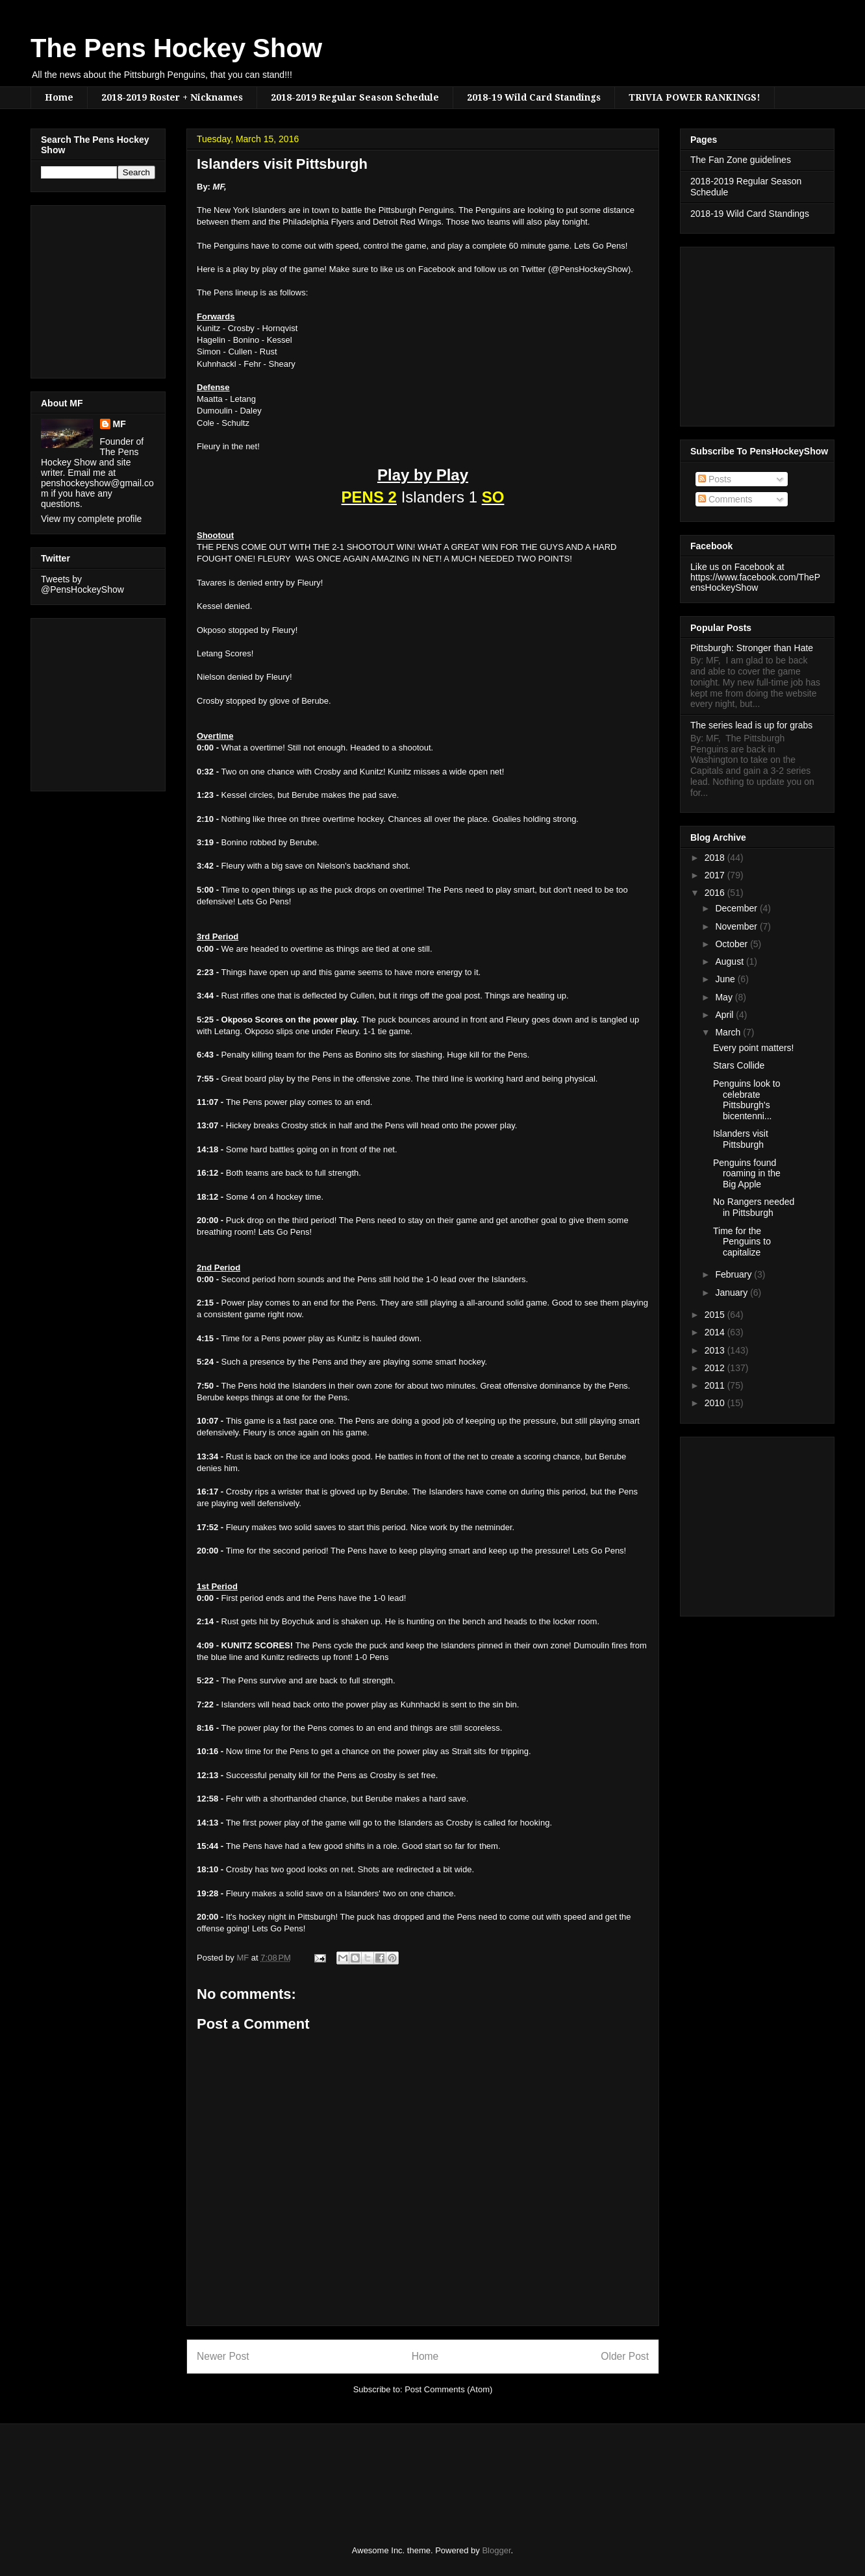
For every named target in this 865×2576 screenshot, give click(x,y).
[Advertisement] (80, 288)
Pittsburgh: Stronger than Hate (751, 648)
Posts (714, 479)
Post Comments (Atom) (448, 2389)
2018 (716, 857)
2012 (716, 1368)
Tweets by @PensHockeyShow (82, 584)
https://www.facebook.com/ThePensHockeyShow (755, 582)
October (732, 944)
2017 (716, 875)
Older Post (625, 2356)
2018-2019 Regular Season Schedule (355, 97)
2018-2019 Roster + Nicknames (172, 97)
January (732, 1292)
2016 (716, 892)
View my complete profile (91, 519)
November (737, 926)
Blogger (496, 2550)
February (734, 1274)
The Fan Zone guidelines (740, 160)
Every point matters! (753, 1048)
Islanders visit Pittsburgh (740, 1139)
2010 (716, 1403)
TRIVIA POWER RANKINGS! (694, 97)
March (729, 1032)
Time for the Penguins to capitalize (742, 1242)
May (724, 997)
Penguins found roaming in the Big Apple (747, 1174)
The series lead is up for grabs (751, 725)
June (726, 979)
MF (119, 424)
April (725, 1014)
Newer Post (223, 2356)
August (730, 961)
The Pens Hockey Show (176, 48)
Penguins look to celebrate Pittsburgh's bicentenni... (747, 1099)
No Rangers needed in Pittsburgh (753, 1207)
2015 (716, 1314)
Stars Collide (738, 1065)
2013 (716, 1350)
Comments (725, 499)
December (737, 908)
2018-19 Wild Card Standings (534, 97)
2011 (716, 1385)
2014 (716, 1332)
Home (59, 97)
